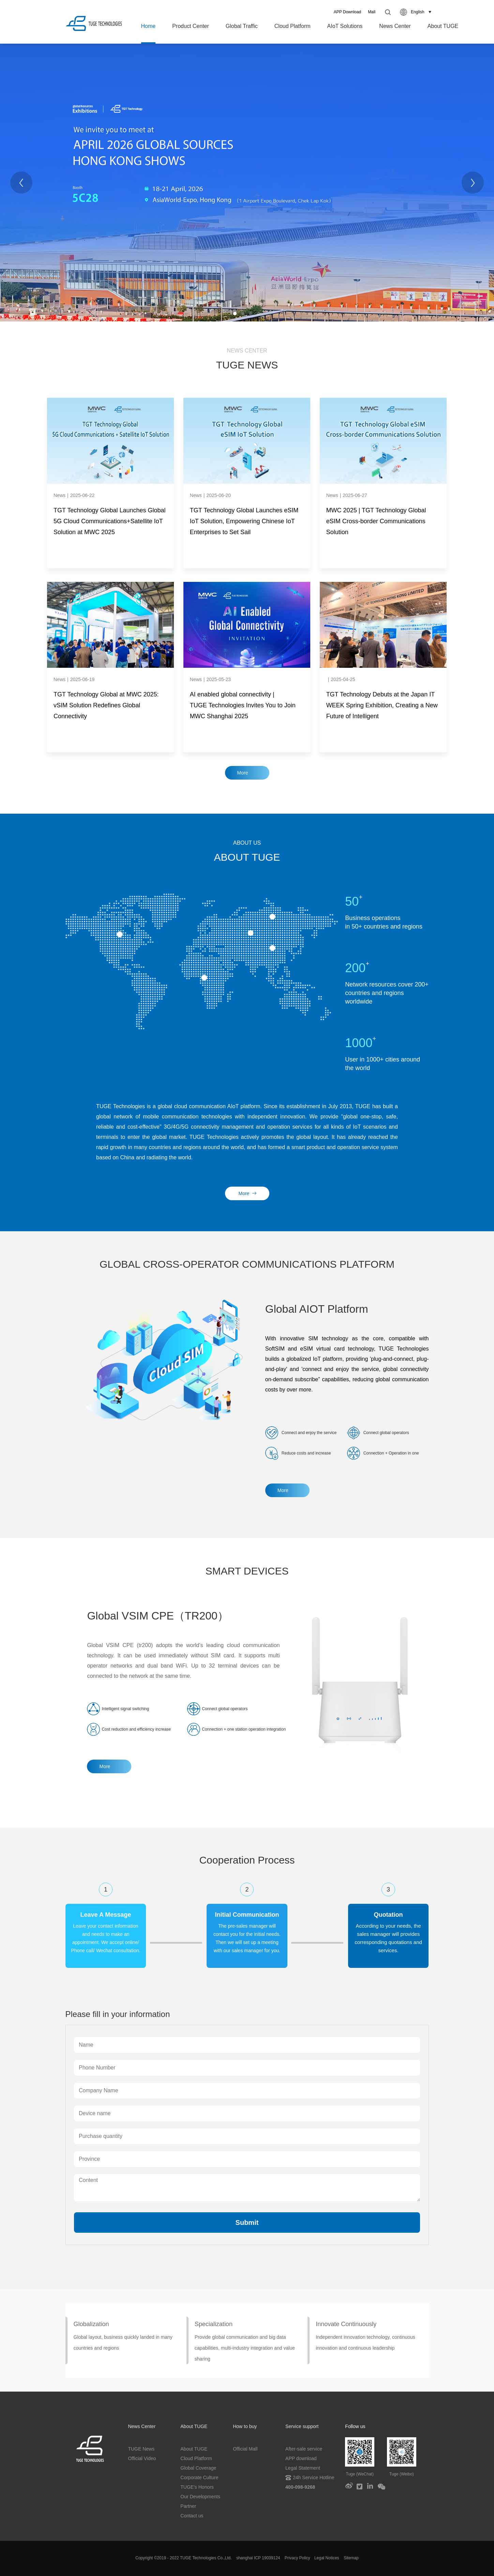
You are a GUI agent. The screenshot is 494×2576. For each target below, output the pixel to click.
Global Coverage (198, 2468)
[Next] (473, 182)
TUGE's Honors (197, 2487)
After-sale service (303, 2449)
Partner (188, 2506)
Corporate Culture (199, 2477)
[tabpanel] (247, 182)
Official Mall (245, 2449)
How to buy (245, 2426)
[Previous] (21, 182)
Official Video (142, 2458)
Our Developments (200, 2496)
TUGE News (141, 2449)
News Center (394, 26)
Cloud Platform (292, 26)
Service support (301, 2426)
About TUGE (443, 26)
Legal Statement (302, 2468)
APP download (301, 2458)
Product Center (190, 26)
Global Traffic (242, 26)
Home (148, 26)
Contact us (191, 2515)
